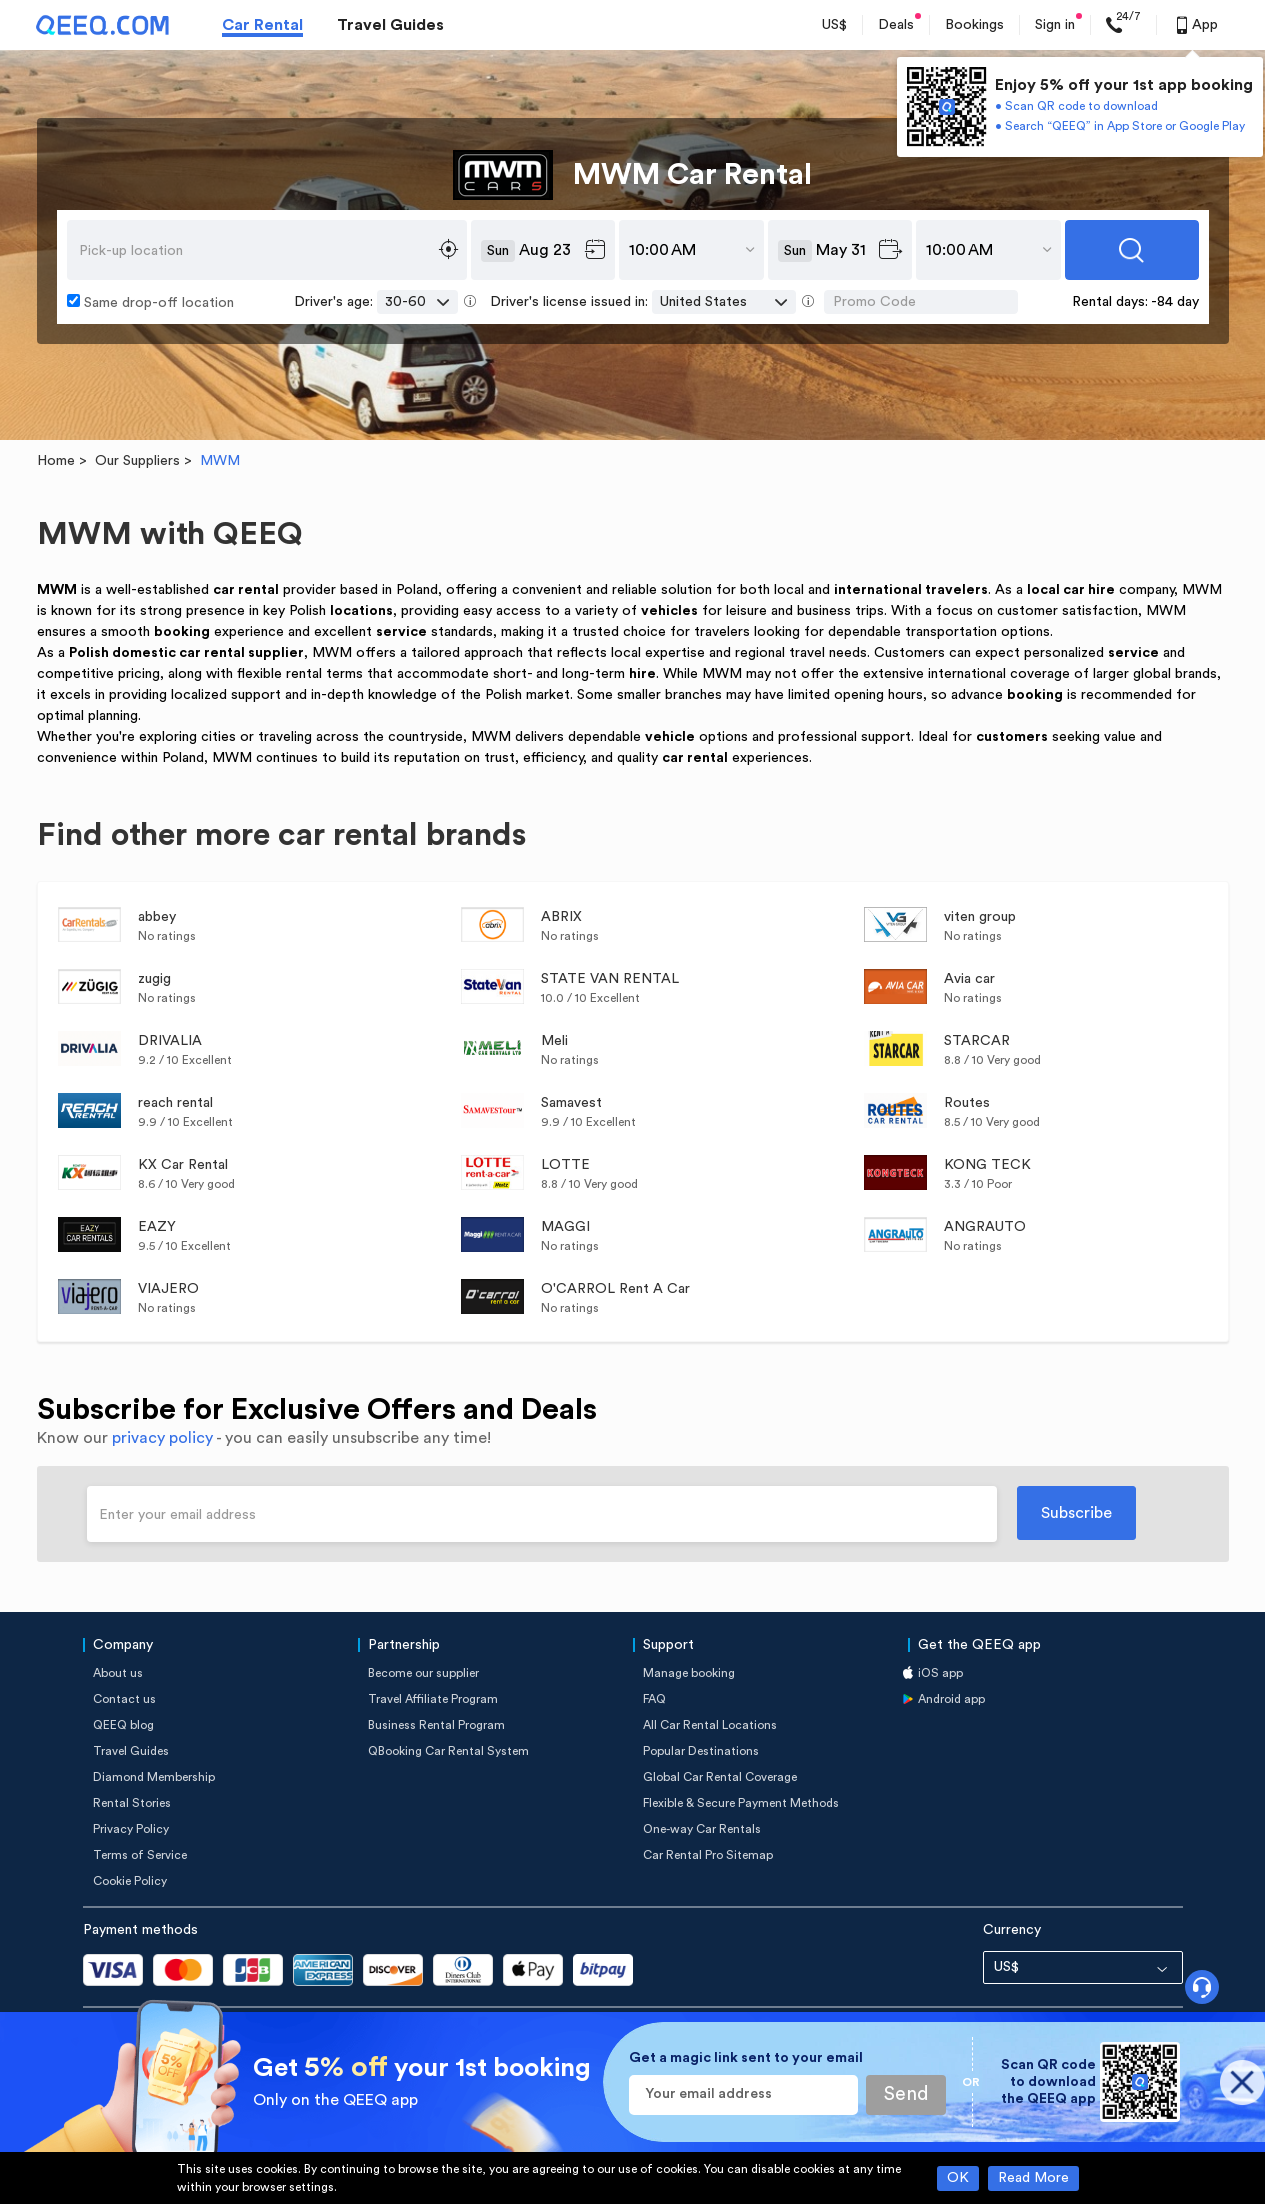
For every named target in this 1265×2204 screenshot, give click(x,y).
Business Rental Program (436, 1725)
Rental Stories (132, 1803)
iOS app (940, 1673)
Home (56, 461)
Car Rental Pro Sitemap (708, 1855)
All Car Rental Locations (710, 1725)
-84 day (1175, 302)
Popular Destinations (701, 1751)
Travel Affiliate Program (433, 1699)
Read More (1033, 2178)
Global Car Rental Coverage (720, 1777)
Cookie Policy (130, 1881)
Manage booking (689, 1673)
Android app (951, 1699)
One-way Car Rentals (702, 1829)
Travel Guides (390, 25)
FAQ (654, 1699)
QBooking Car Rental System (448, 1751)
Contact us (124, 1699)
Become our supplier (423, 1673)
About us (118, 1673)
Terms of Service (140, 1855)
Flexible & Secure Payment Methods (741, 1803)
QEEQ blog (123, 1725)
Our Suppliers (137, 461)
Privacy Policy (131, 1829)
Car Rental (262, 25)
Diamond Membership (154, 1777)
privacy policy (162, 1438)
